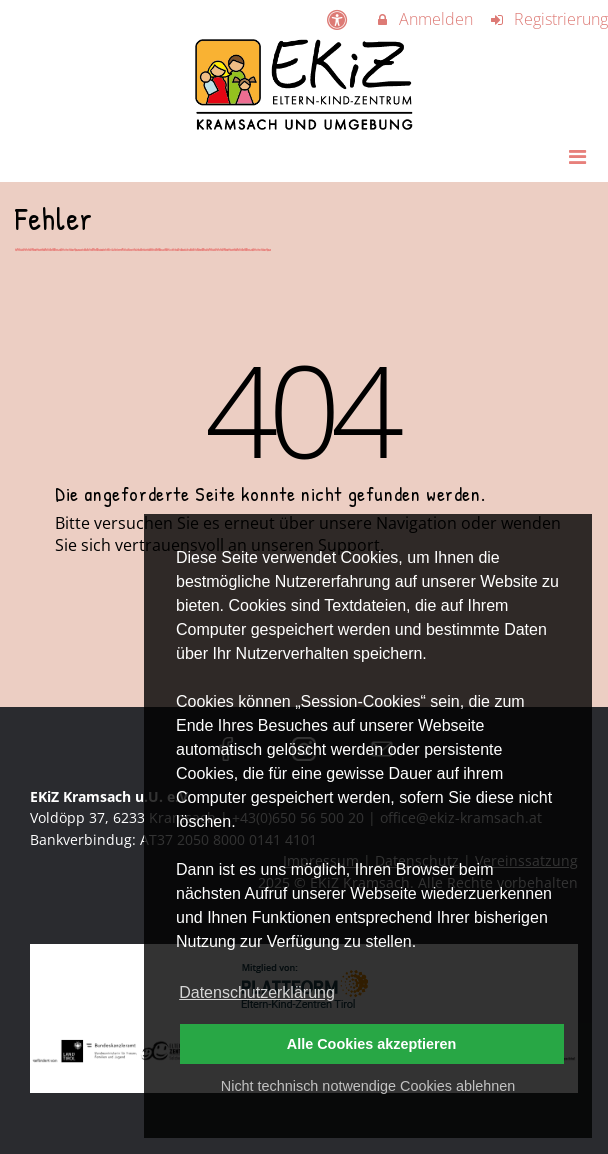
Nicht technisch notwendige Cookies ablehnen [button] (368, 1086)
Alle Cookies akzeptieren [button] (372, 1044)
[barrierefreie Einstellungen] (339, 19)
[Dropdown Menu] (577, 156)
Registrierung (548, 19)
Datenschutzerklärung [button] (257, 992)
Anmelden (424, 19)
